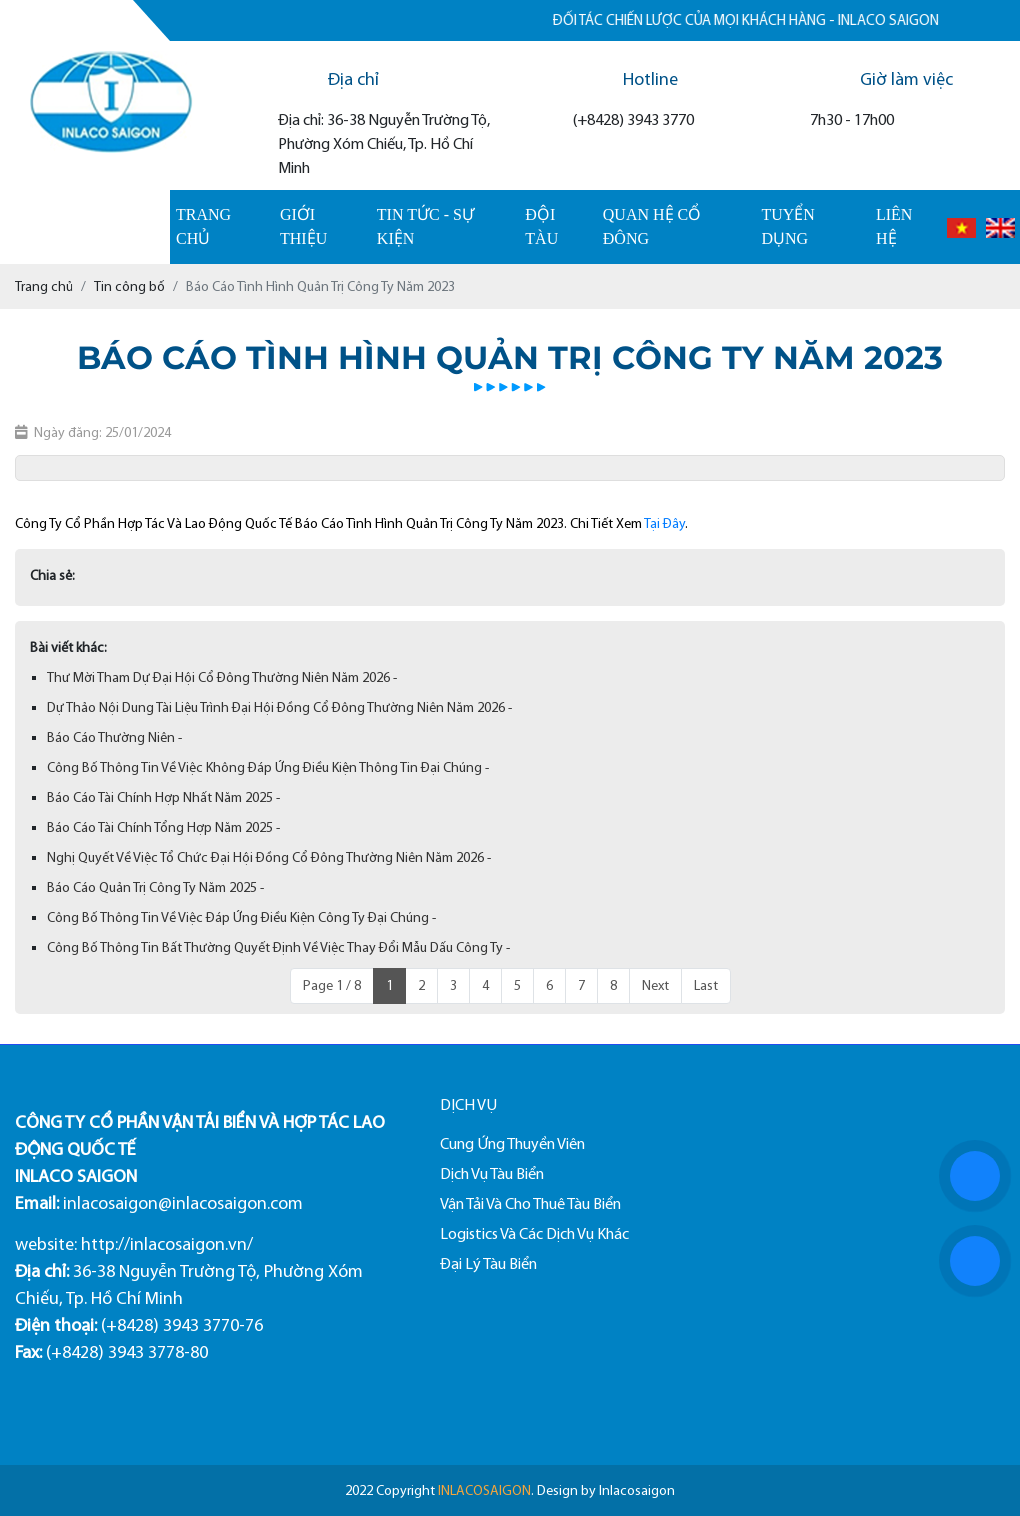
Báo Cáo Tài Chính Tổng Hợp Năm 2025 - (163, 827)
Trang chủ (203, 226)
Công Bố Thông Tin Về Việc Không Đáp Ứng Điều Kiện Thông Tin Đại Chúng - (268, 767)
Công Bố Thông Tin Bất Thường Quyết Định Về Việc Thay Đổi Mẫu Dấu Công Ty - (278, 947)
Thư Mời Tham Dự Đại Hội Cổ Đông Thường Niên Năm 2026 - (222, 677)
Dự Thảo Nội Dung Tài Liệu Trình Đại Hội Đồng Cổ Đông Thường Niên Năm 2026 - (279, 707)
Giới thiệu (303, 226)
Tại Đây (664, 523)
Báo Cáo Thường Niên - (114, 737)
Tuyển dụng (787, 226)
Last (706, 985)
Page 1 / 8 (332, 985)
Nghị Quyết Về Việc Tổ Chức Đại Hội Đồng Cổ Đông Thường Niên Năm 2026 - (269, 857)
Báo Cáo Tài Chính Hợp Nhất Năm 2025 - (163, 797)
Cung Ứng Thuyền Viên (512, 1143)
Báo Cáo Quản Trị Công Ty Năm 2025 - (155, 887)
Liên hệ (894, 226)
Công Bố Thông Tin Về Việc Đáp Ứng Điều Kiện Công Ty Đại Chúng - (241, 917)
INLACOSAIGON (484, 1490)
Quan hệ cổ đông (652, 226)
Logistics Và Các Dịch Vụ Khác (534, 1233)
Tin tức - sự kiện (425, 226)
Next (655, 985)
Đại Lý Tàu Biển (488, 1263)
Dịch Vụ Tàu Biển (492, 1173)
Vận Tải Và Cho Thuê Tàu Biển (530, 1203)
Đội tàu (541, 226)
